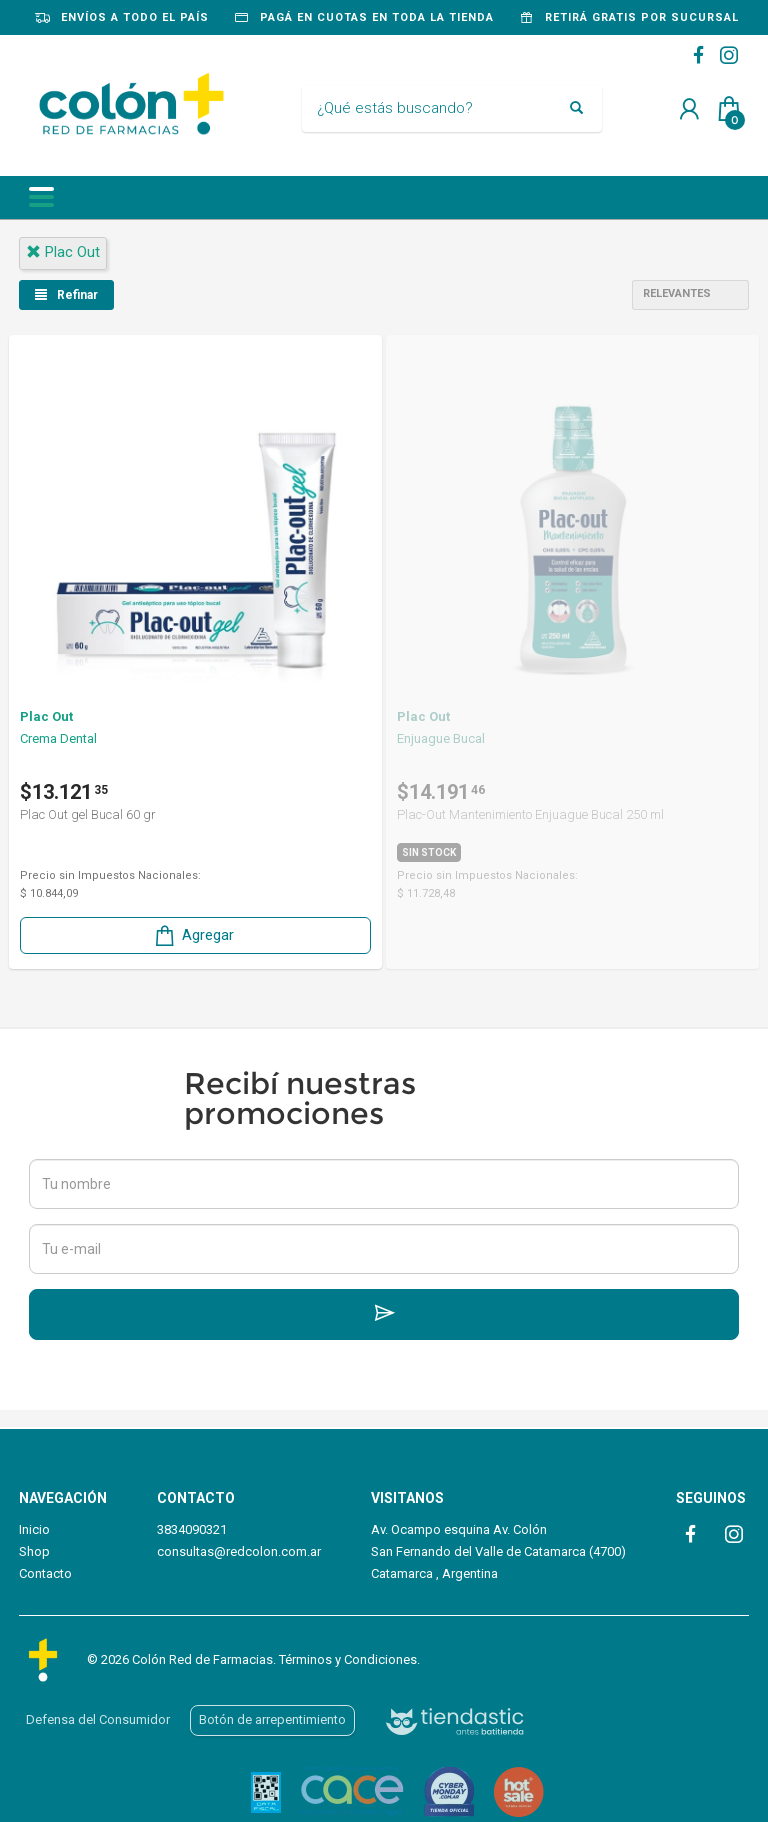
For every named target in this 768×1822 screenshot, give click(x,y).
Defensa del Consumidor (98, 1719)
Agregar (193, 935)
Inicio (34, 1529)
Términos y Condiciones (348, 1659)
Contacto (45, 1573)
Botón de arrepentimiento (272, 1719)
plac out (63, 252)
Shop (34, 1551)
